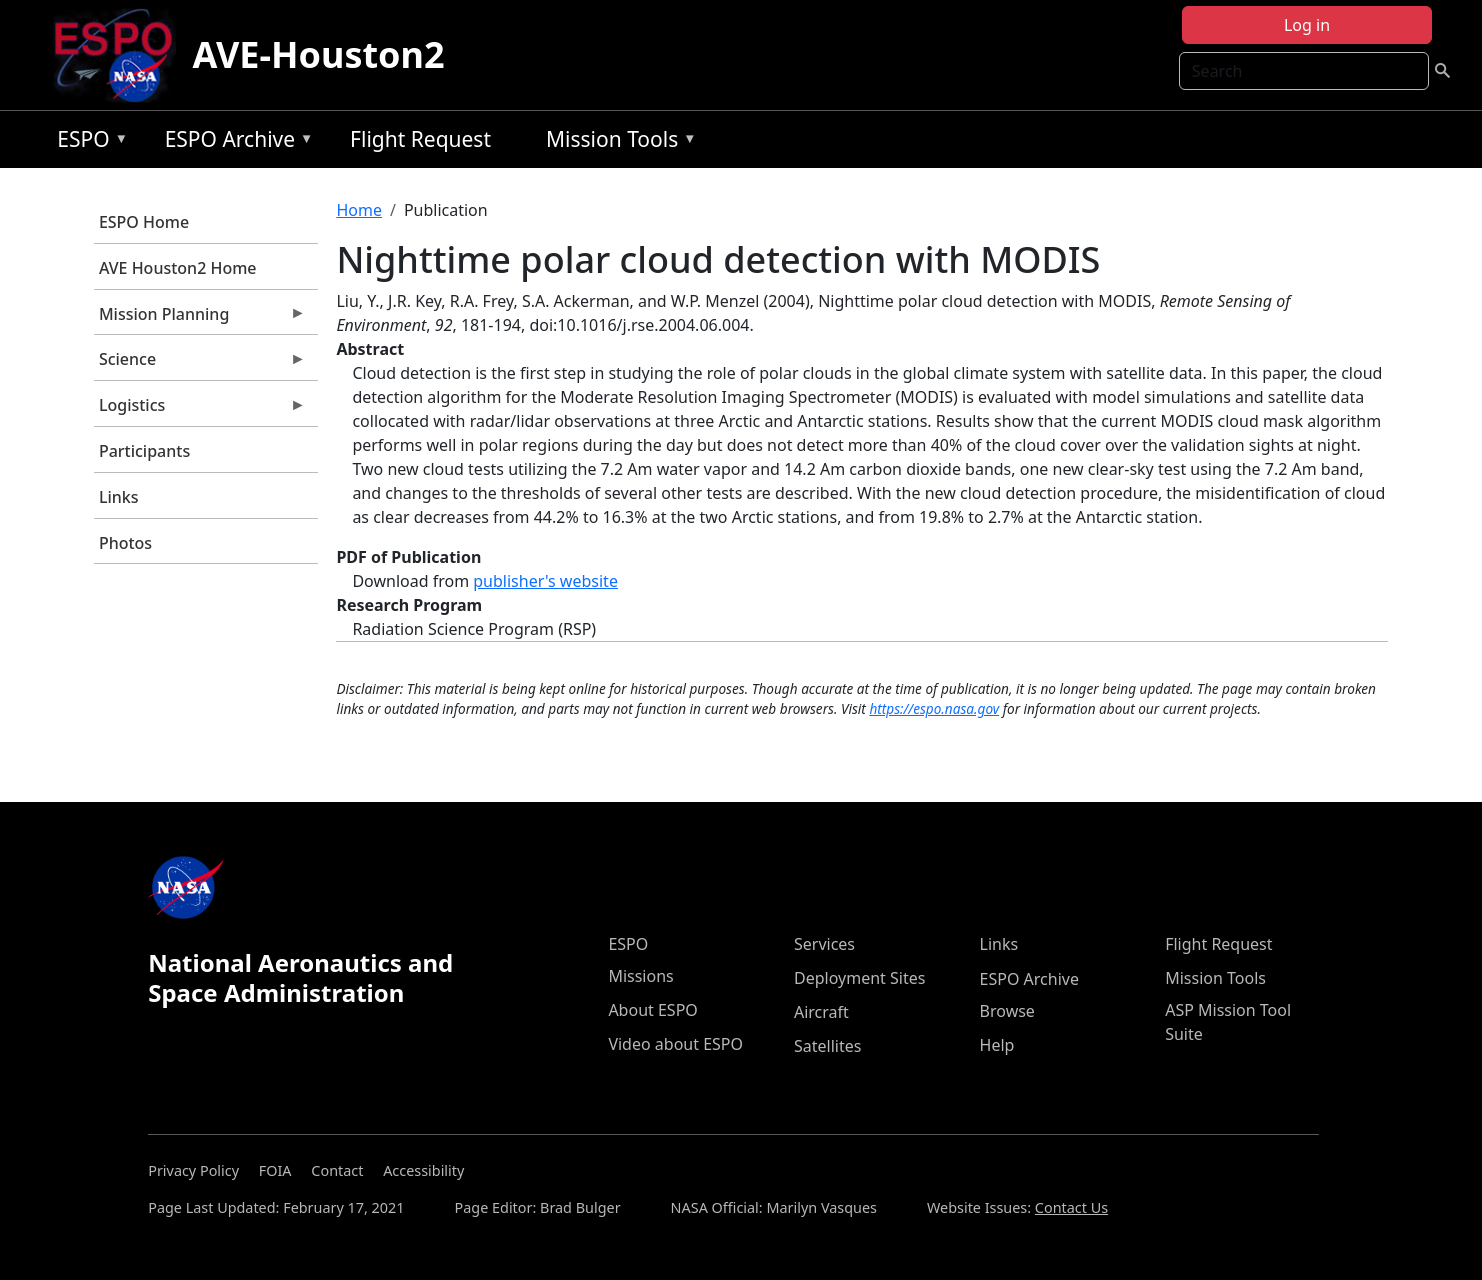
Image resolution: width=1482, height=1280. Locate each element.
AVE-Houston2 (318, 54)
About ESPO (652, 1010)
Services (824, 944)
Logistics (200, 410)
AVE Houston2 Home (178, 268)
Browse (1007, 1011)
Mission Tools (616, 142)
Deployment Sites (859, 978)
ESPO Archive (234, 142)
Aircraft (821, 1012)
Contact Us (1071, 1207)
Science (200, 364)
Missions (640, 976)
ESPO (87, 142)
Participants (144, 451)
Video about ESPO (675, 1044)
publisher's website (545, 581)
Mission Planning (200, 319)
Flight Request (420, 139)
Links (119, 497)
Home (359, 210)
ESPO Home (144, 222)
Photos (125, 543)
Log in (1307, 25)
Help (997, 1045)
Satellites (827, 1046)
